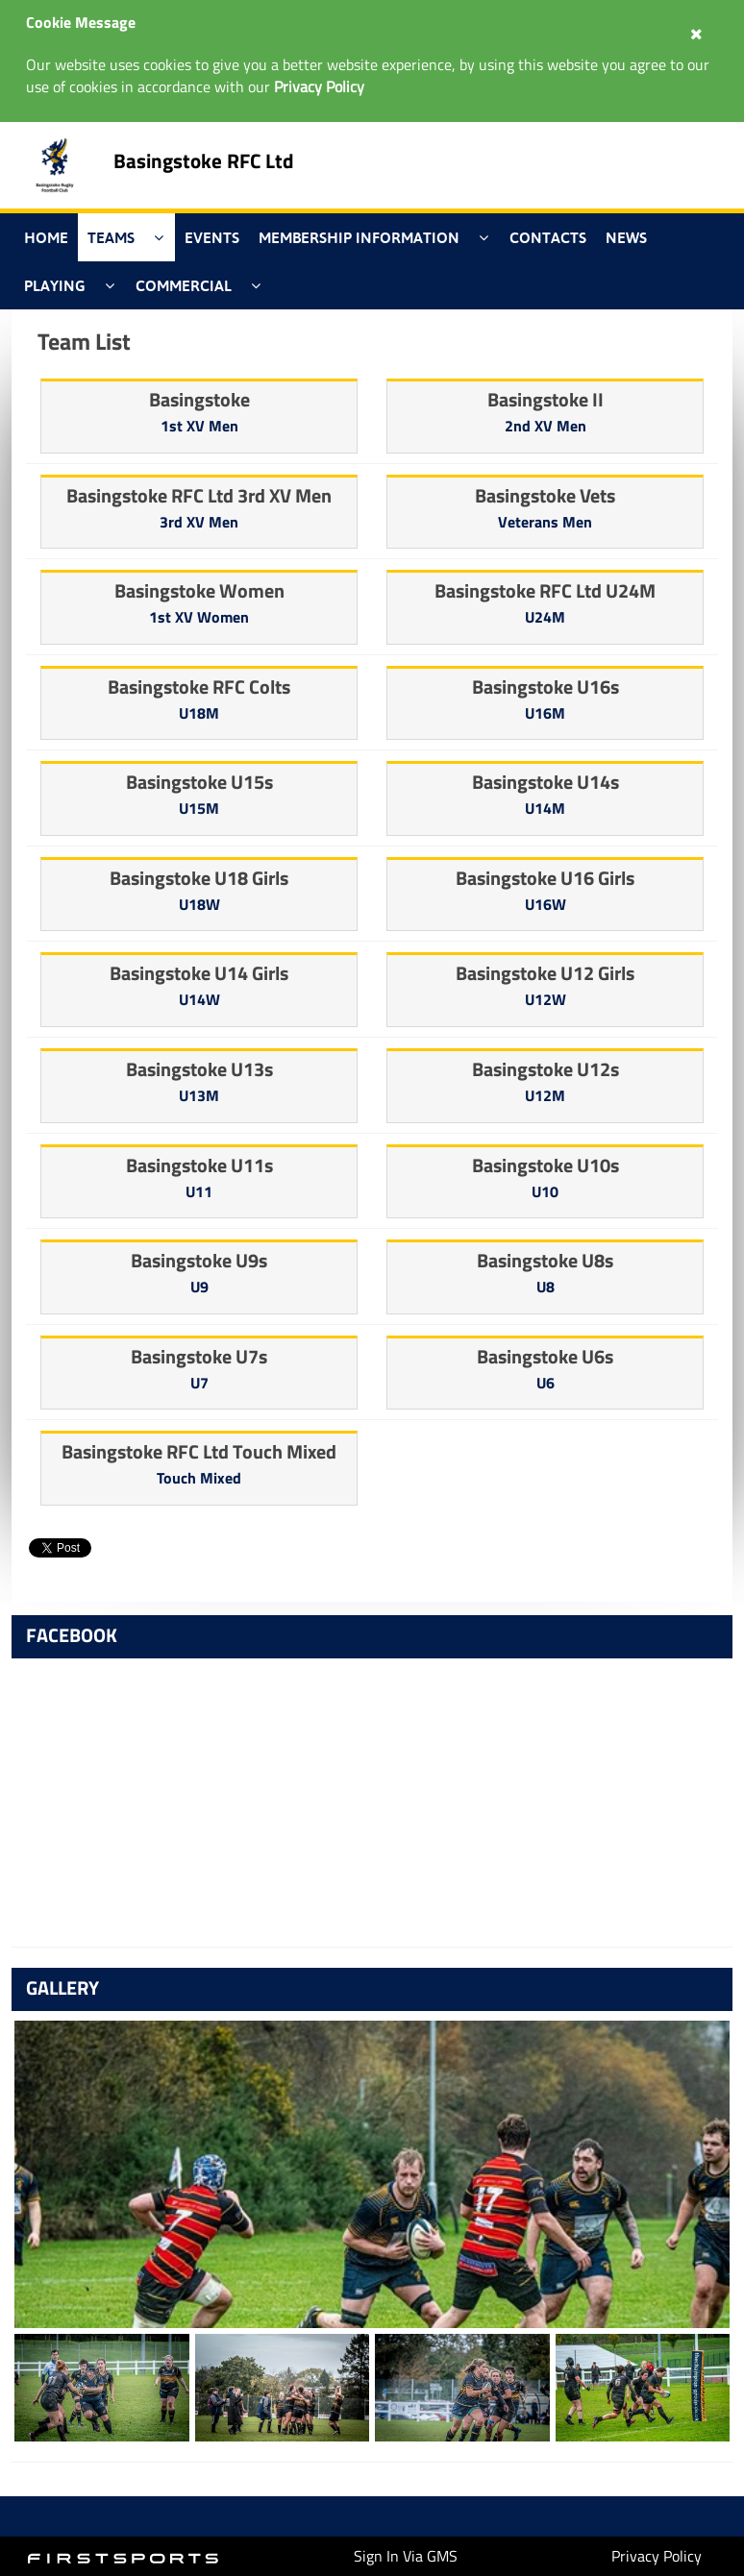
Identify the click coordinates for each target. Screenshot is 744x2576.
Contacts (547, 237)
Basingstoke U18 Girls (199, 878)
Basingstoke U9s (199, 1260)
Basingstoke (199, 399)
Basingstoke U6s (545, 1356)
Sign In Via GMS (406, 2555)
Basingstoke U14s (545, 782)
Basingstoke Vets (545, 495)
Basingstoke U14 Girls (199, 973)
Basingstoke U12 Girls (545, 973)
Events (212, 237)
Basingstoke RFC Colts (199, 686)
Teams (111, 237)
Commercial (184, 285)
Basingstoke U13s (199, 1069)
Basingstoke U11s (199, 1165)
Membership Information (359, 237)
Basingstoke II (545, 399)
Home (46, 237)
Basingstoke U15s (199, 782)
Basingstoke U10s (545, 1165)
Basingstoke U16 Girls (545, 878)
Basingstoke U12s (545, 1069)
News (626, 237)
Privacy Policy (656, 2555)
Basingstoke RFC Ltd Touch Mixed (199, 1451)
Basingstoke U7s (199, 1356)
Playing (55, 285)
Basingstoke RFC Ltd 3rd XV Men (199, 495)
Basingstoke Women (199, 590)
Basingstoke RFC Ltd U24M (545, 590)
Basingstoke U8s (545, 1260)
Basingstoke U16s (545, 686)
